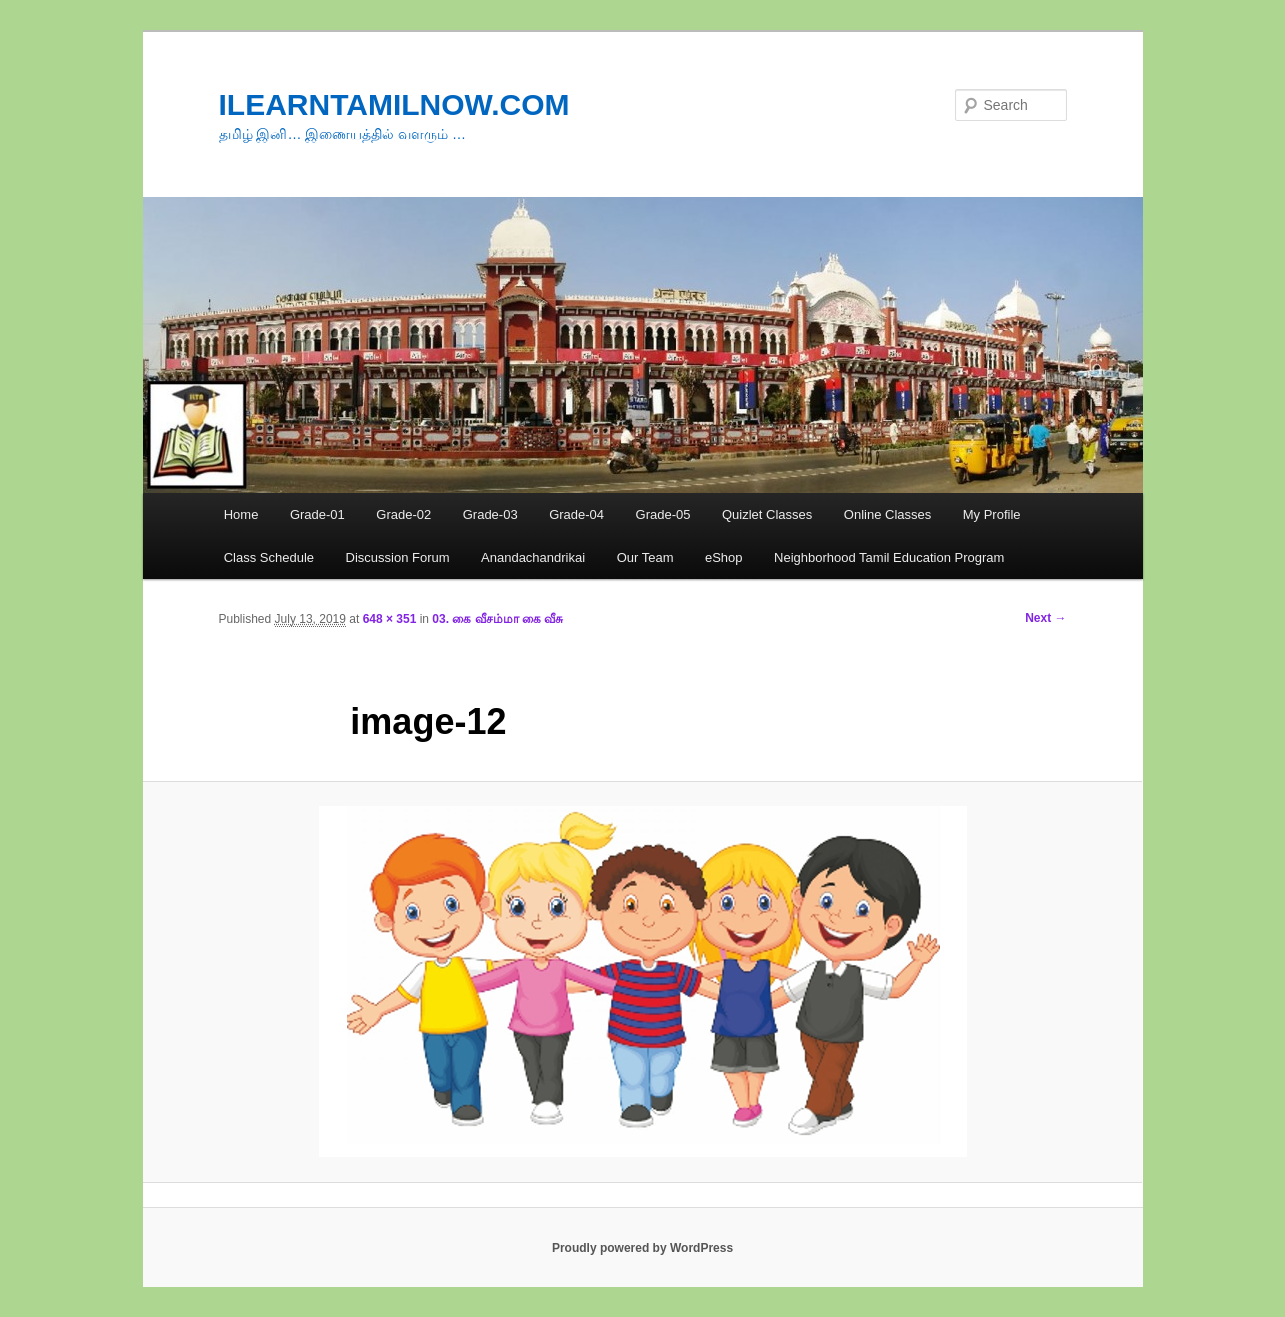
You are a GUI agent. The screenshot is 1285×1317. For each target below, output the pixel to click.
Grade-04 (576, 514)
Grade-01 (317, 514)
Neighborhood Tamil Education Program (889, 557)
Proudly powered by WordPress (642, 1248)
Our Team (645, 557)
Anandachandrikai (533, 557)
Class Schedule (269, 557)
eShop (724, 557)
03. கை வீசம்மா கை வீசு (497, 619)
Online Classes (887, 514)
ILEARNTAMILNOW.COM (394, 104)
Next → (1045, 618)
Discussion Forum (398, 557)
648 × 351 (390, 619)
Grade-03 (490, 514)
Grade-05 (663, 514)
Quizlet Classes (767, 514)
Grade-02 (403, 514)
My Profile (992, 514)
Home (241, 514)
